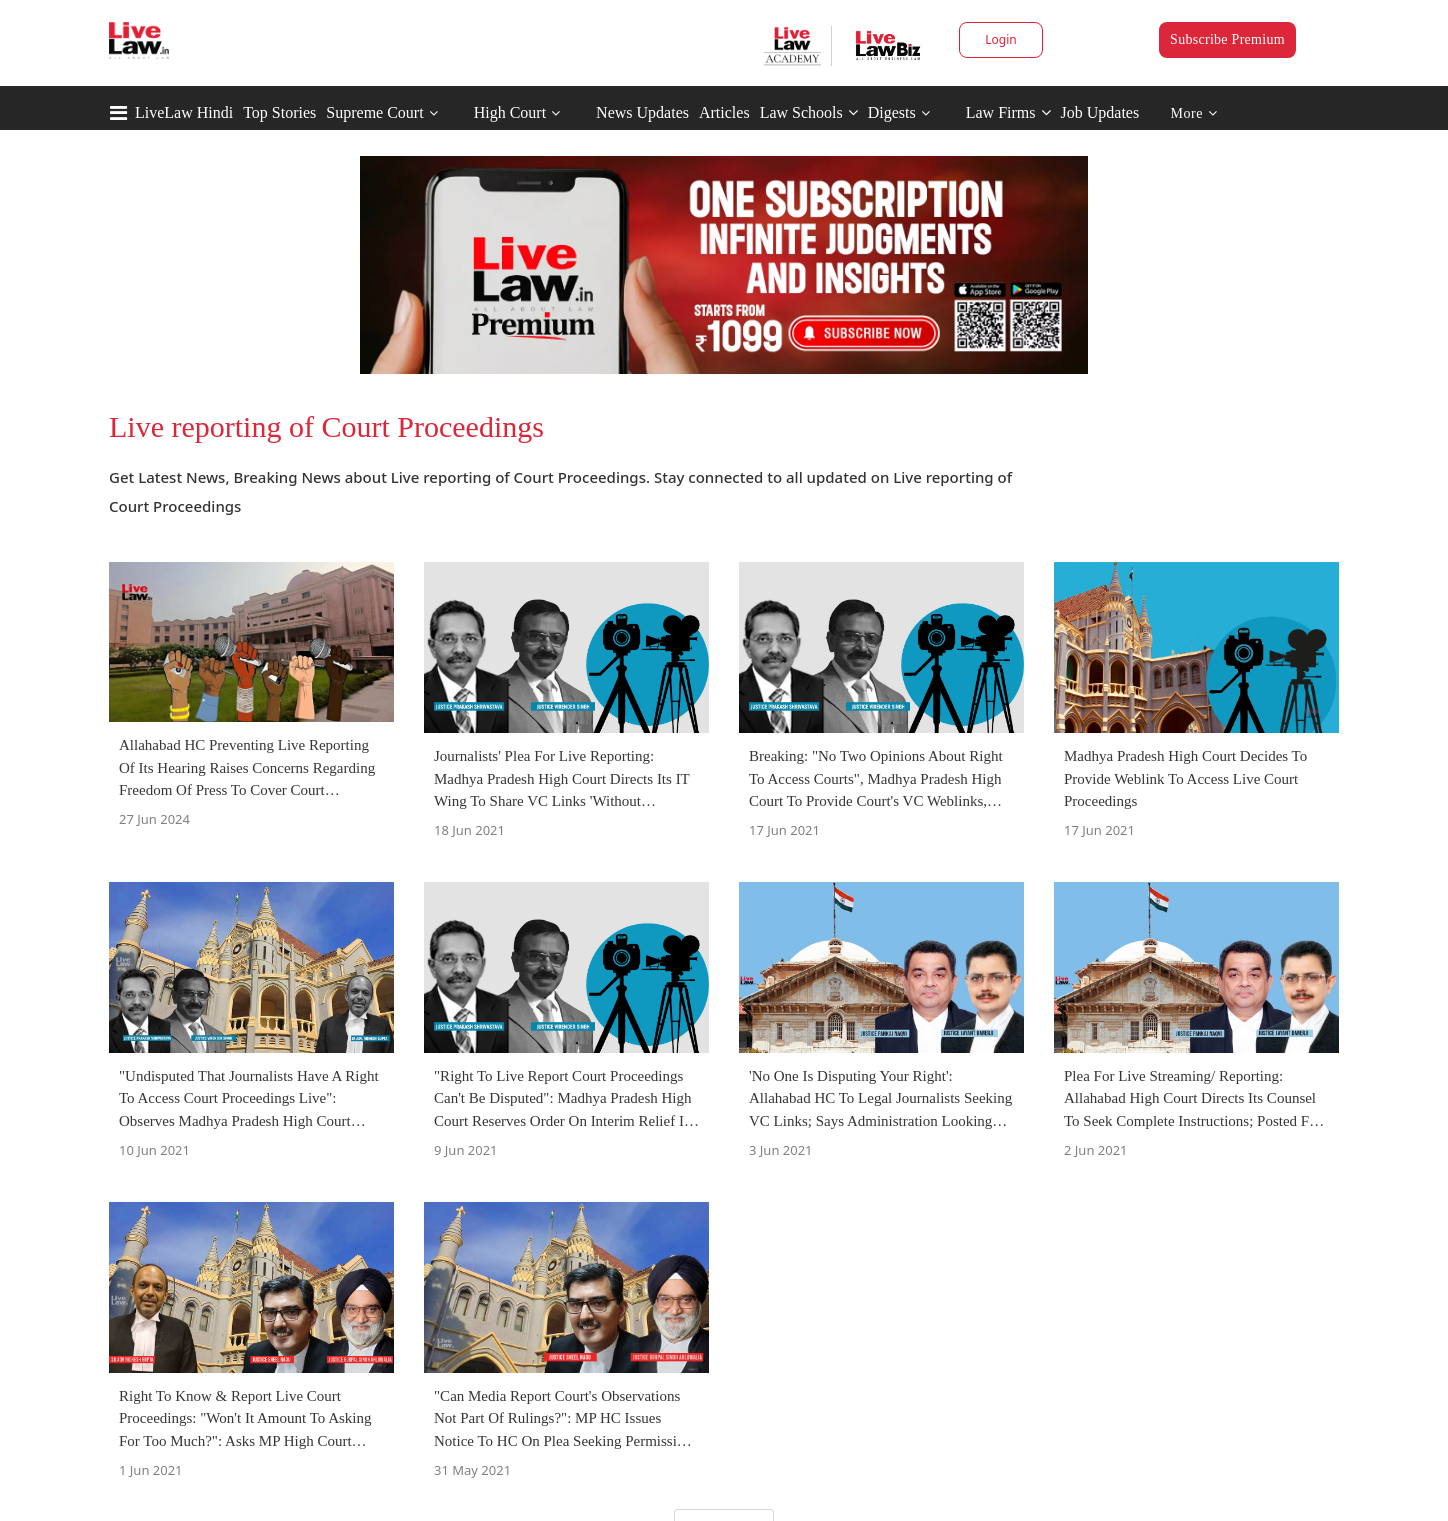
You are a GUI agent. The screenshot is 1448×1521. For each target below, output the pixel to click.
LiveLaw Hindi (184, 112)
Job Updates (1100, 112)
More (1194, 113)
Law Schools (809, 112)
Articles (724, 112)
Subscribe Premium (1227, 39)
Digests (892, 112)
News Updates (642, 112)
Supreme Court (374, 112)
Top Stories (279, 112)
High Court (510, 112)
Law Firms (1008, 112)
